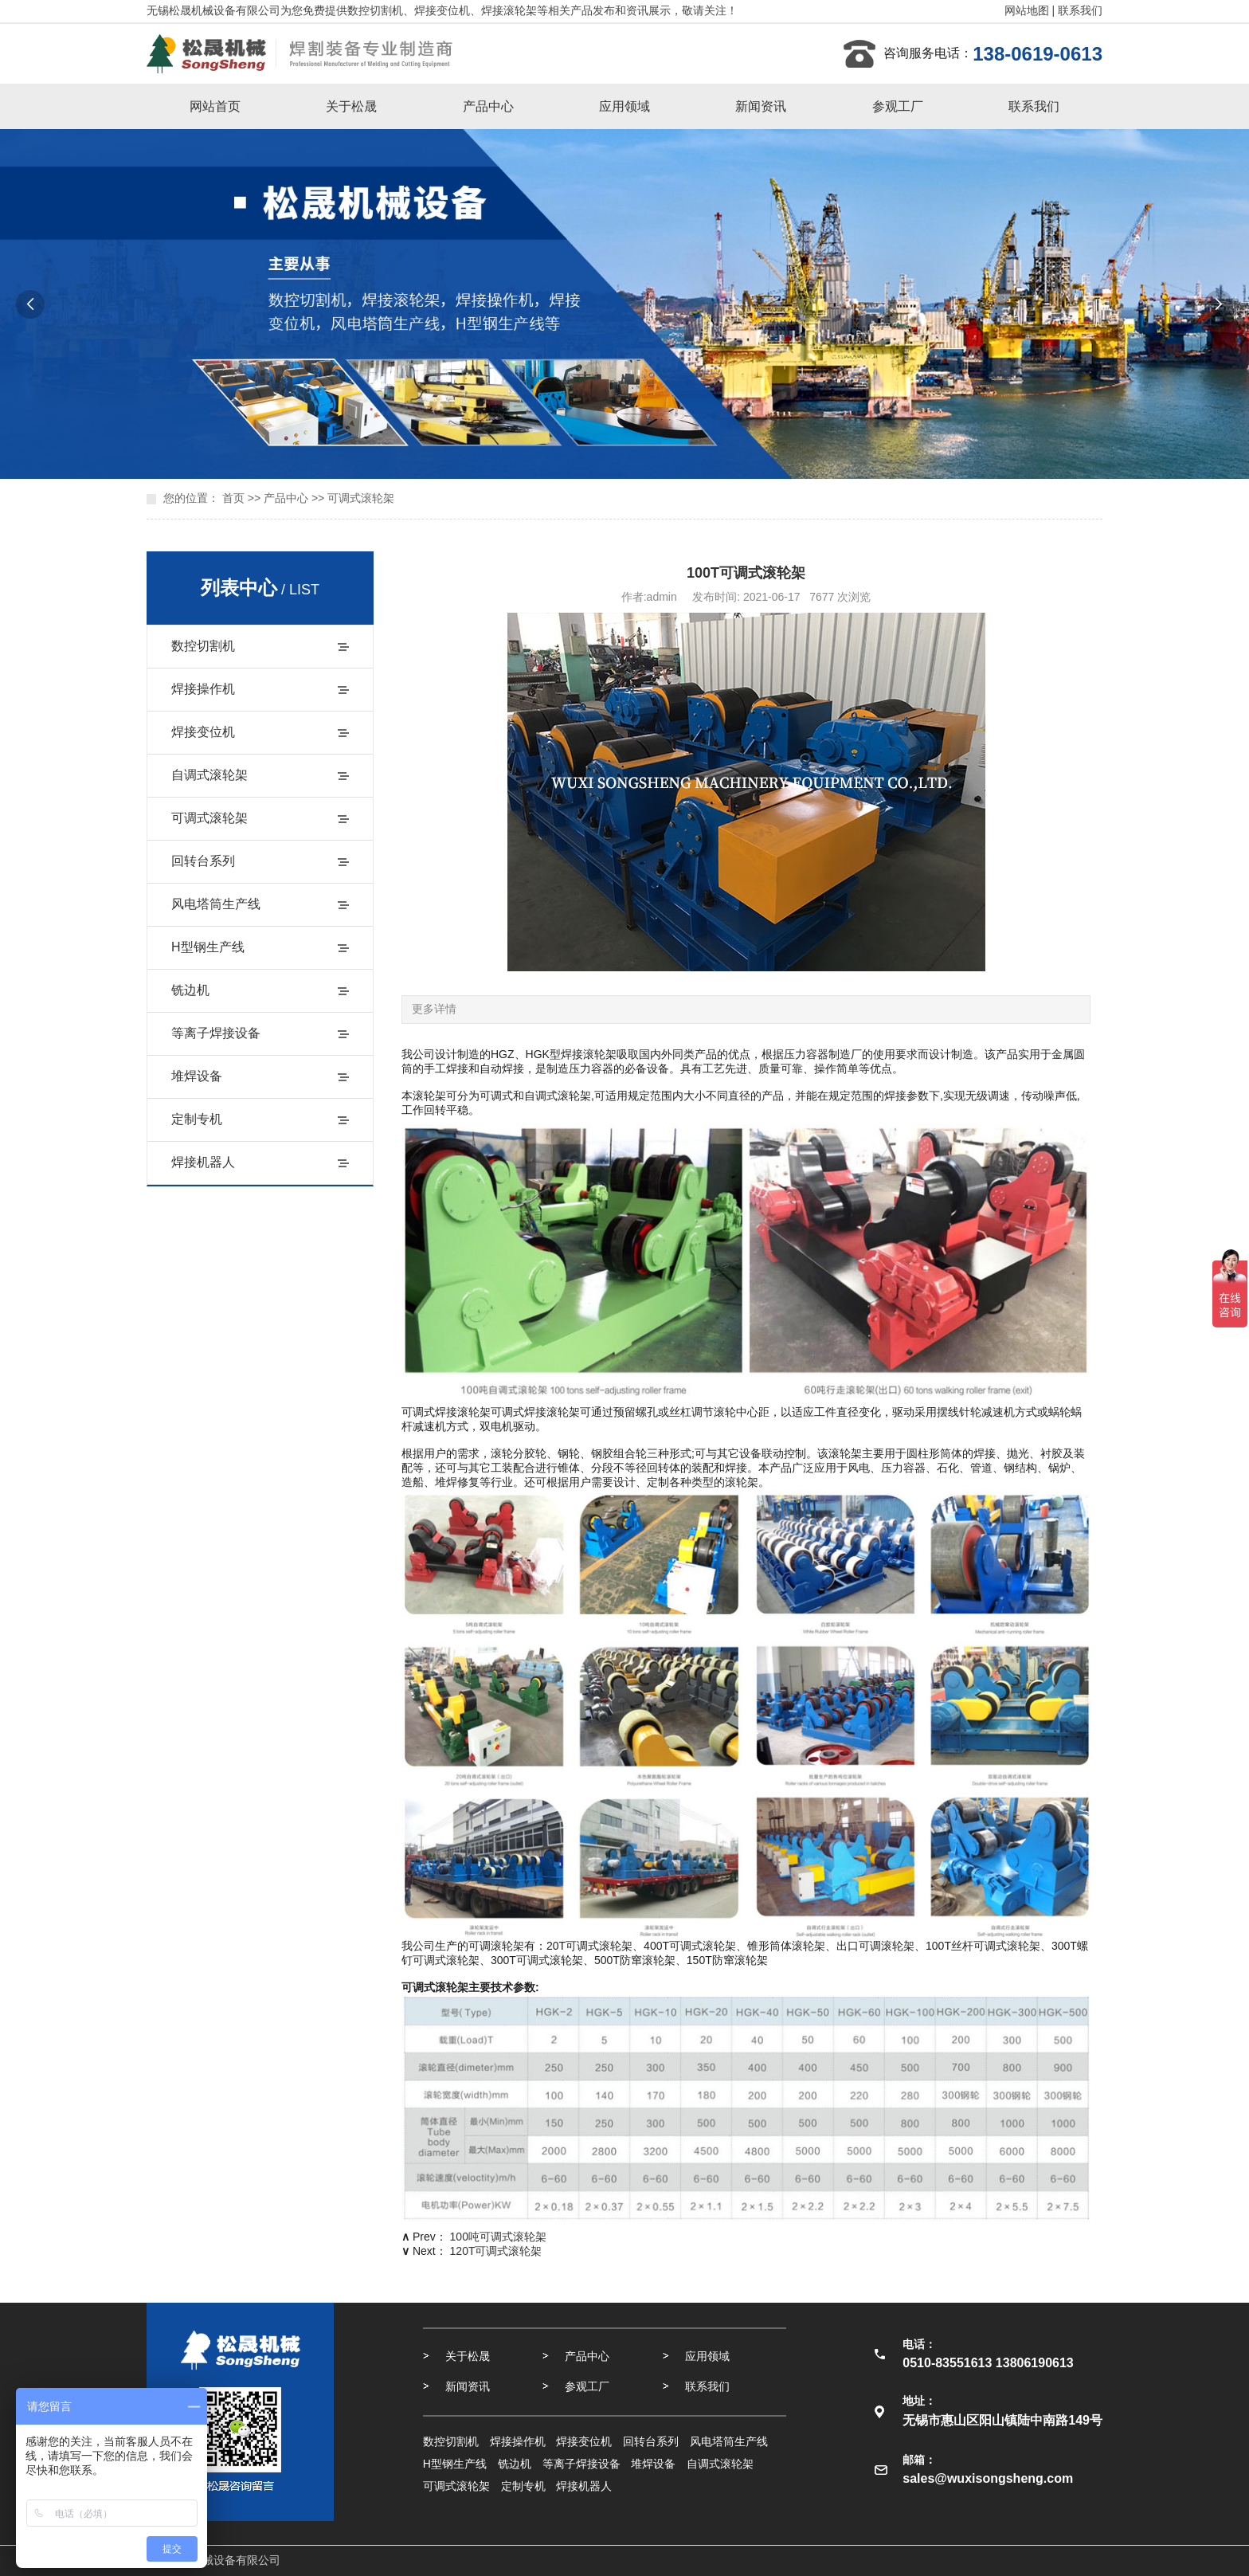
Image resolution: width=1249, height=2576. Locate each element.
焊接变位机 (203, 732)
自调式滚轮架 (209, 775)
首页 (233, 498)
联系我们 (1080, 10)
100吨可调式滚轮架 (498, 2236)
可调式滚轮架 (360, 498)
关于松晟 (351, 106)
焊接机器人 (203, 1162)
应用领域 (624, 106)
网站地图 (1026, 10)
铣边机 (190, 990)
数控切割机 (203, 646)
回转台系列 (203, 861)
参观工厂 (897, 106)
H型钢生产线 (208, 947)
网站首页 (215, 106)
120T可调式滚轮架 (496, 2251)
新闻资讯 (760, 106)
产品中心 (488, 106)
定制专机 (196, 1119)
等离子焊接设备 (215, 1033)
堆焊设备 (196, 1076)
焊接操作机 (203, 689)
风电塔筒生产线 (215, 904)
